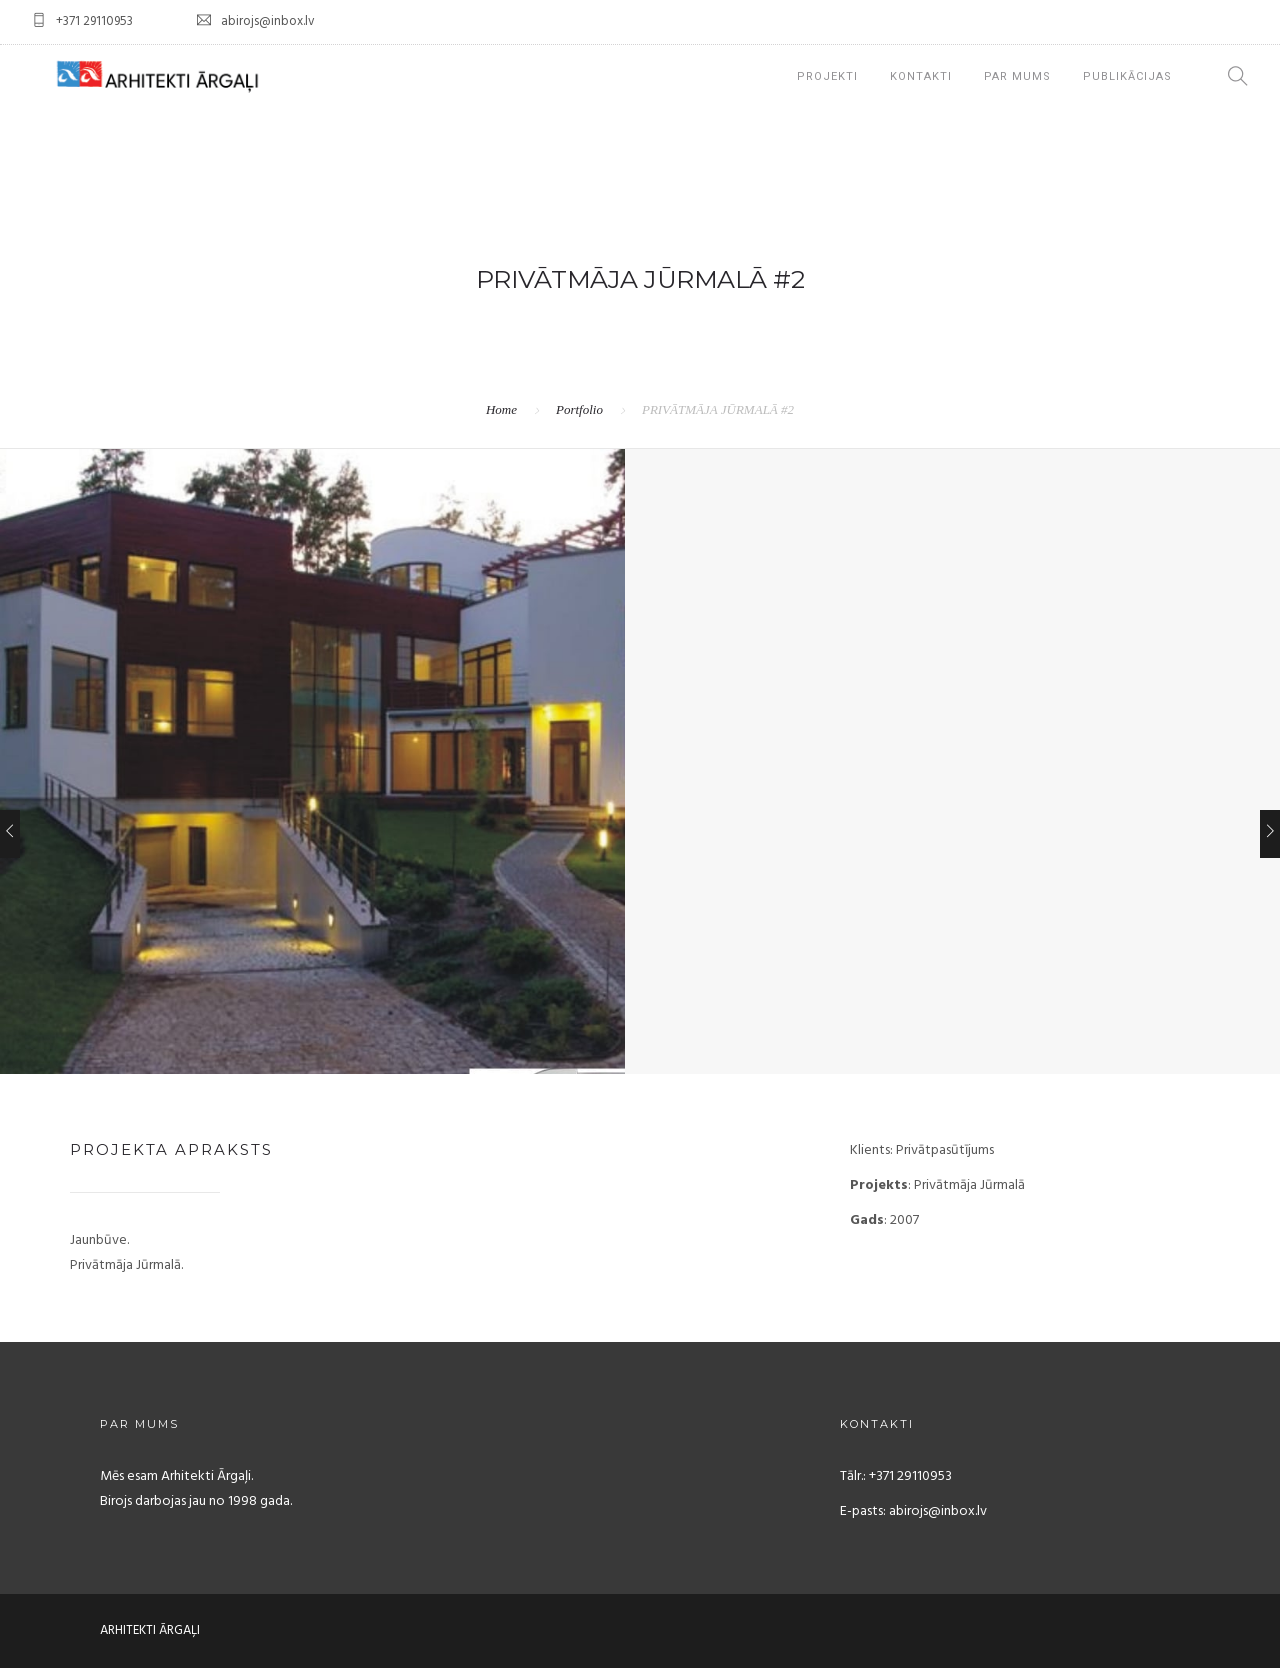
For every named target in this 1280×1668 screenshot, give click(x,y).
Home (501, 409)
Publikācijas (1127, 76)
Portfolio (579, 409)
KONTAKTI (921, 76)
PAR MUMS (1017, 76)
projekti (827, 76)
